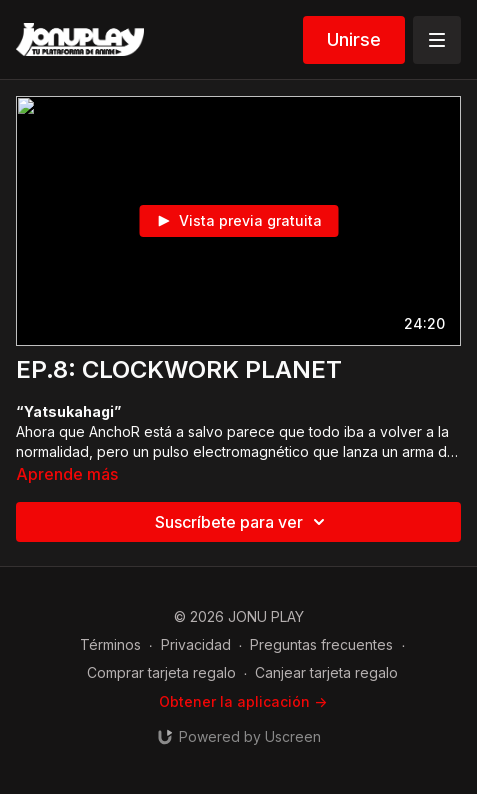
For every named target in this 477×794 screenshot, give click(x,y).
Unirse (354, 39)
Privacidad (196, 644)
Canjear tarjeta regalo (326, 672)
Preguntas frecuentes (321, 644)
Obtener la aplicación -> (243, 701)
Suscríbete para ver (243, 522)
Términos (110, 644)
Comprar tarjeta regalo (161, 672)
